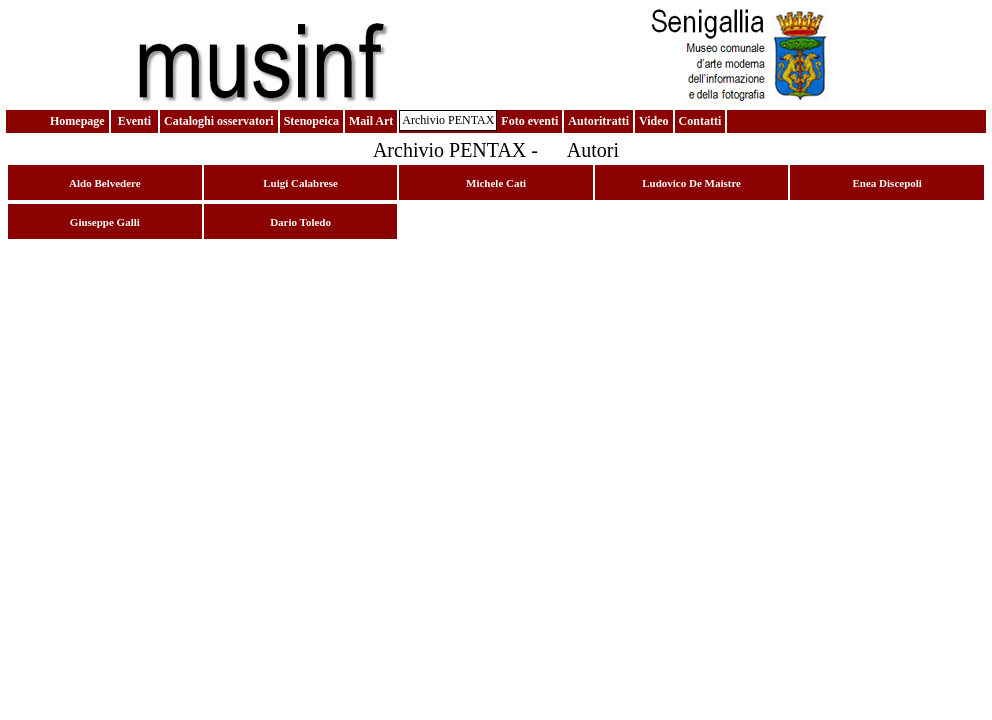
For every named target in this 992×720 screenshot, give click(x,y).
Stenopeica (311, 121)
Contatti (700, 121)
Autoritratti (598, 121)
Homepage (77, 121)
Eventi (134, 121)
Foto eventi (529, 121)
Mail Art (371, 121)
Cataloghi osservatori (219, 121)
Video (654, 121)
